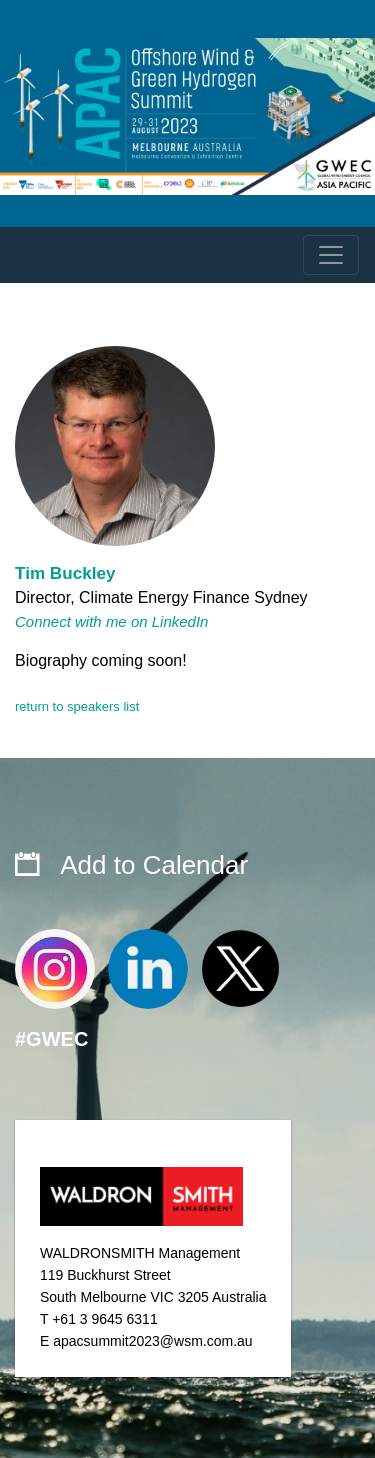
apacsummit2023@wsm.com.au (152, 1341)
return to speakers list (77, 706)
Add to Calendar (154, 865)
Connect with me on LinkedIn (111, 621)
